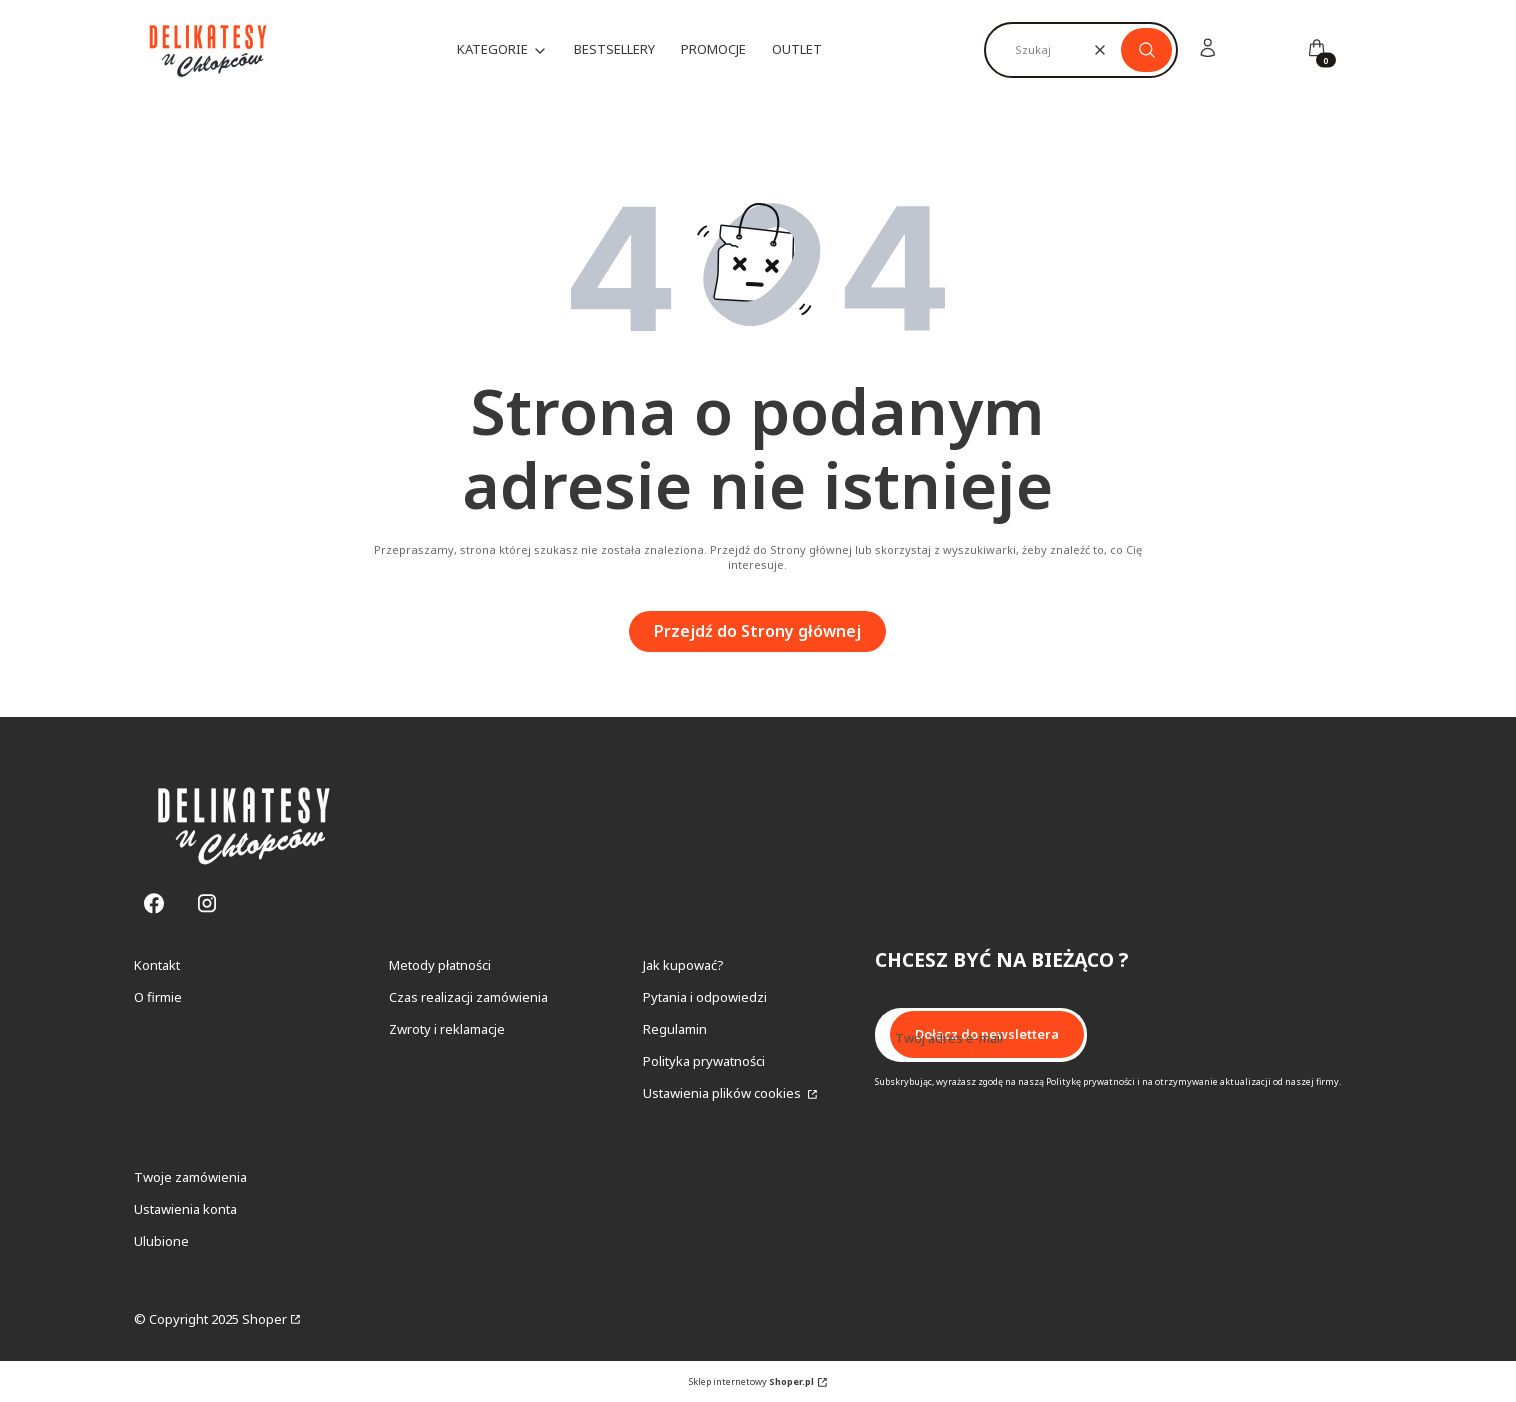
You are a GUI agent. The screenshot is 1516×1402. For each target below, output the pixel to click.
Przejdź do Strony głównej (757, 631)
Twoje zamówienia (190, 1177)
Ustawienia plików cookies (723, 1093)
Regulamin (675, 1029)
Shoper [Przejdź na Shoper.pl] (264, 1319)
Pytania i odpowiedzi (705, 997)
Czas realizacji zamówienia (468, 997)
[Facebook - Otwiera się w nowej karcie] (154, 903)
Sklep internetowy (751, 1381)
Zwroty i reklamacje (447, 1029)
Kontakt (157, 965)
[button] (1146, 50)
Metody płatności (440, 965)
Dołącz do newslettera (987, 1034)
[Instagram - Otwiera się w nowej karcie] (207, 903)
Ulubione (161, 1241)
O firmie (158, 997)
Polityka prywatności (704, 1061)
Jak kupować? (683, 965)
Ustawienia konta (185, 1209)
